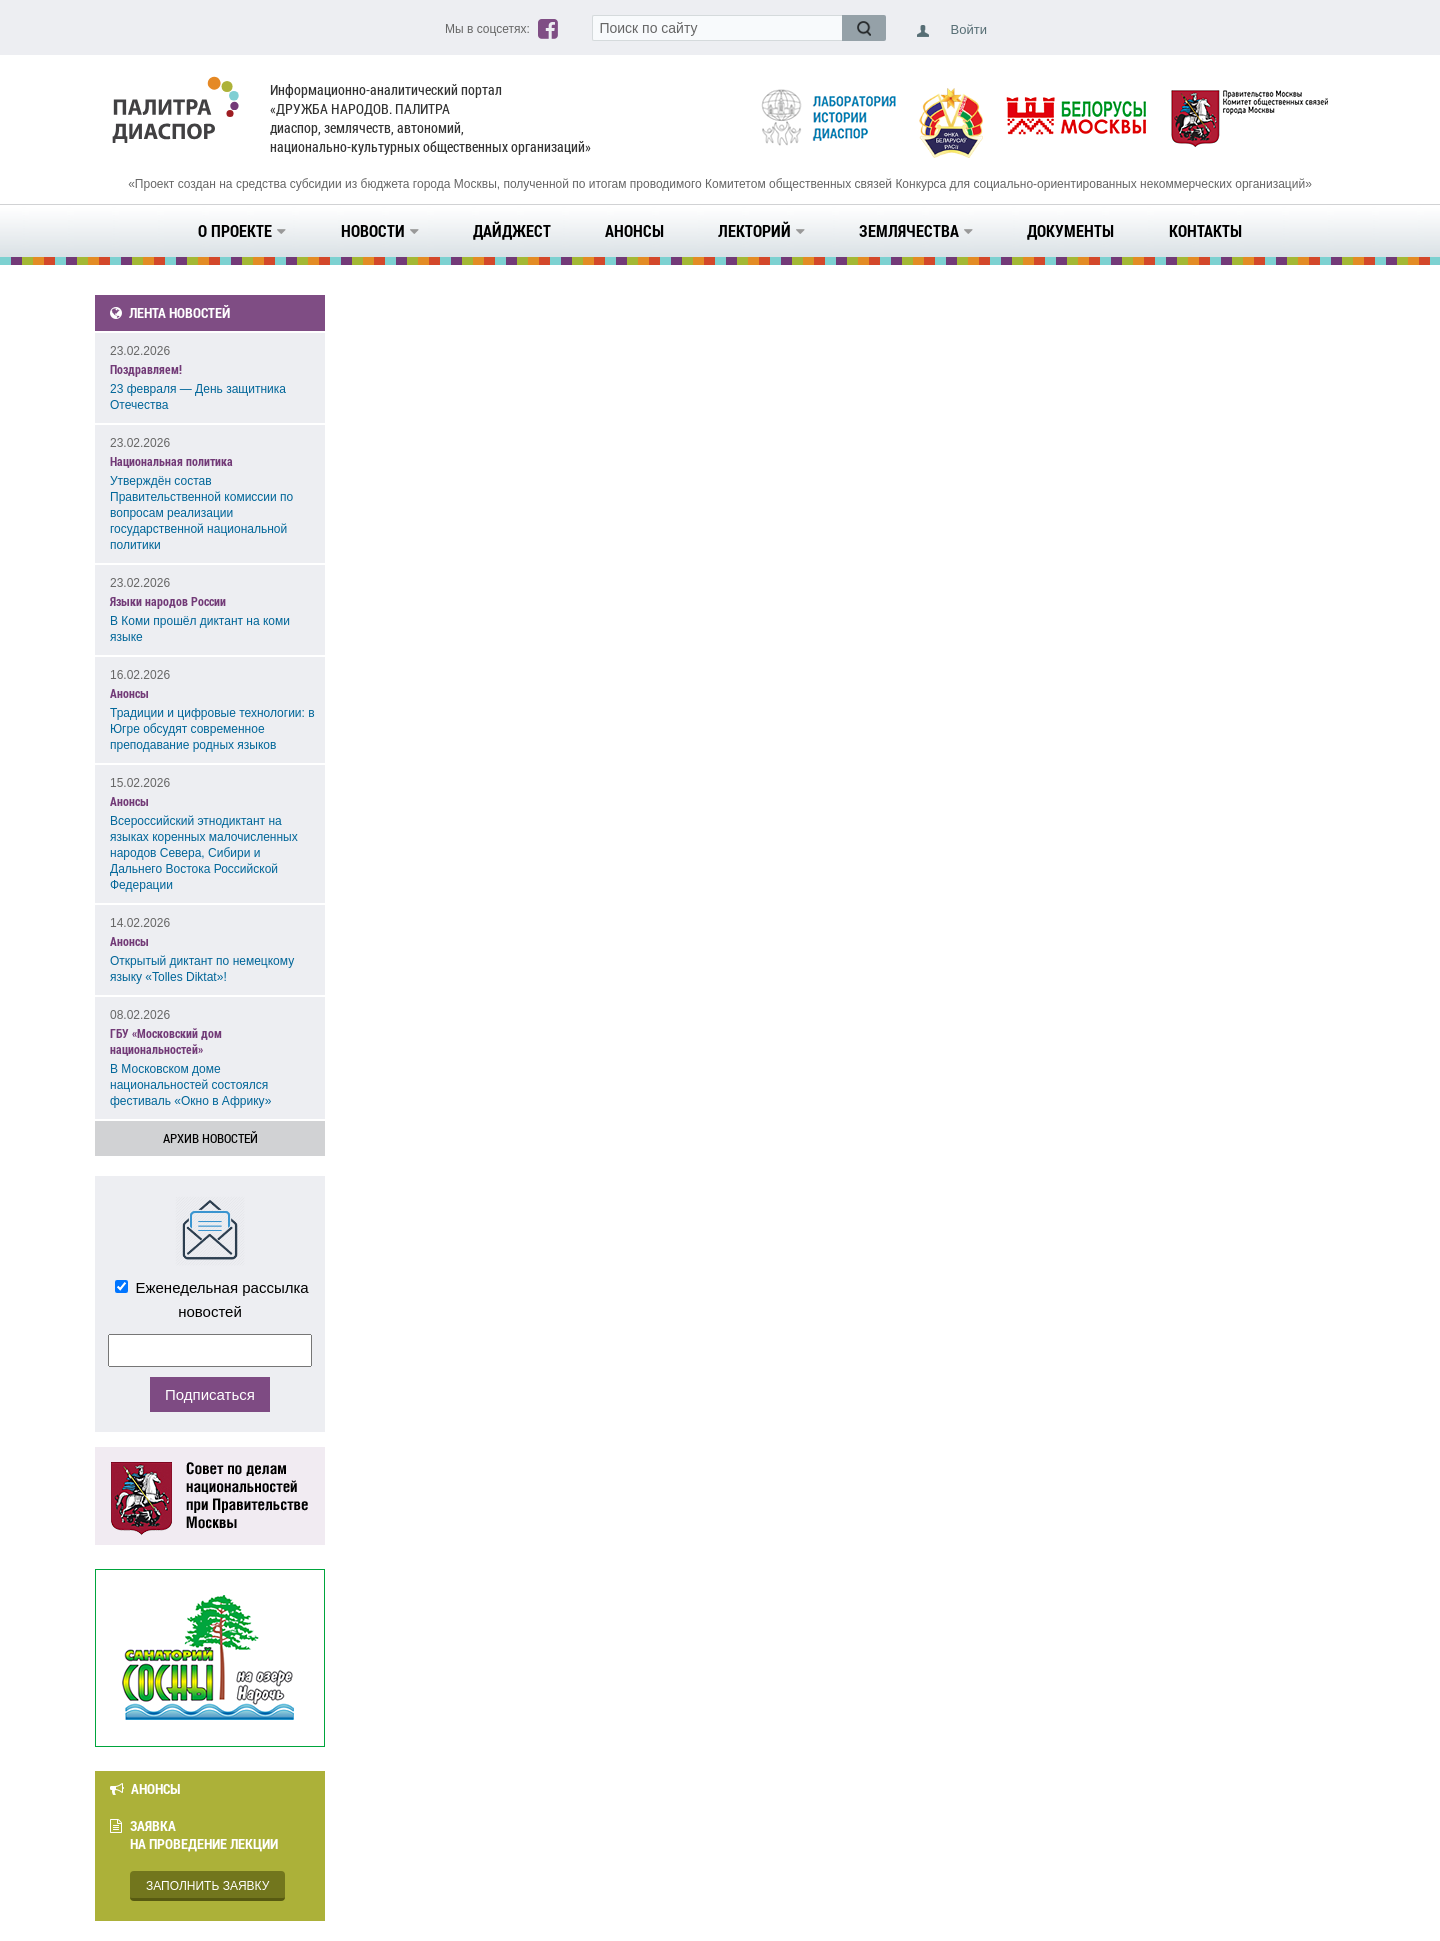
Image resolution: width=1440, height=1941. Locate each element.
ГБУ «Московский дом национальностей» (166, 1041)
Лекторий (761, 230)
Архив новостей (210, 1138)
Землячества (916, 230)
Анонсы (634, 230)
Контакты (1205, 230)
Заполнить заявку (207, 1886)
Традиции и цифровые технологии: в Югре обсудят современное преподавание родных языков (212, 729)
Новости (380, 230)
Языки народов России (168, 601)
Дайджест (512, 230)
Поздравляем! (146, 369)
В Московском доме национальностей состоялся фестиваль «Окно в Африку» (190, 1085)
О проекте (242, 230)
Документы (1070, 230)
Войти (969, 29)
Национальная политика (171, 461)
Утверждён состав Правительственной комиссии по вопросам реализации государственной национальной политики (201, 513)
